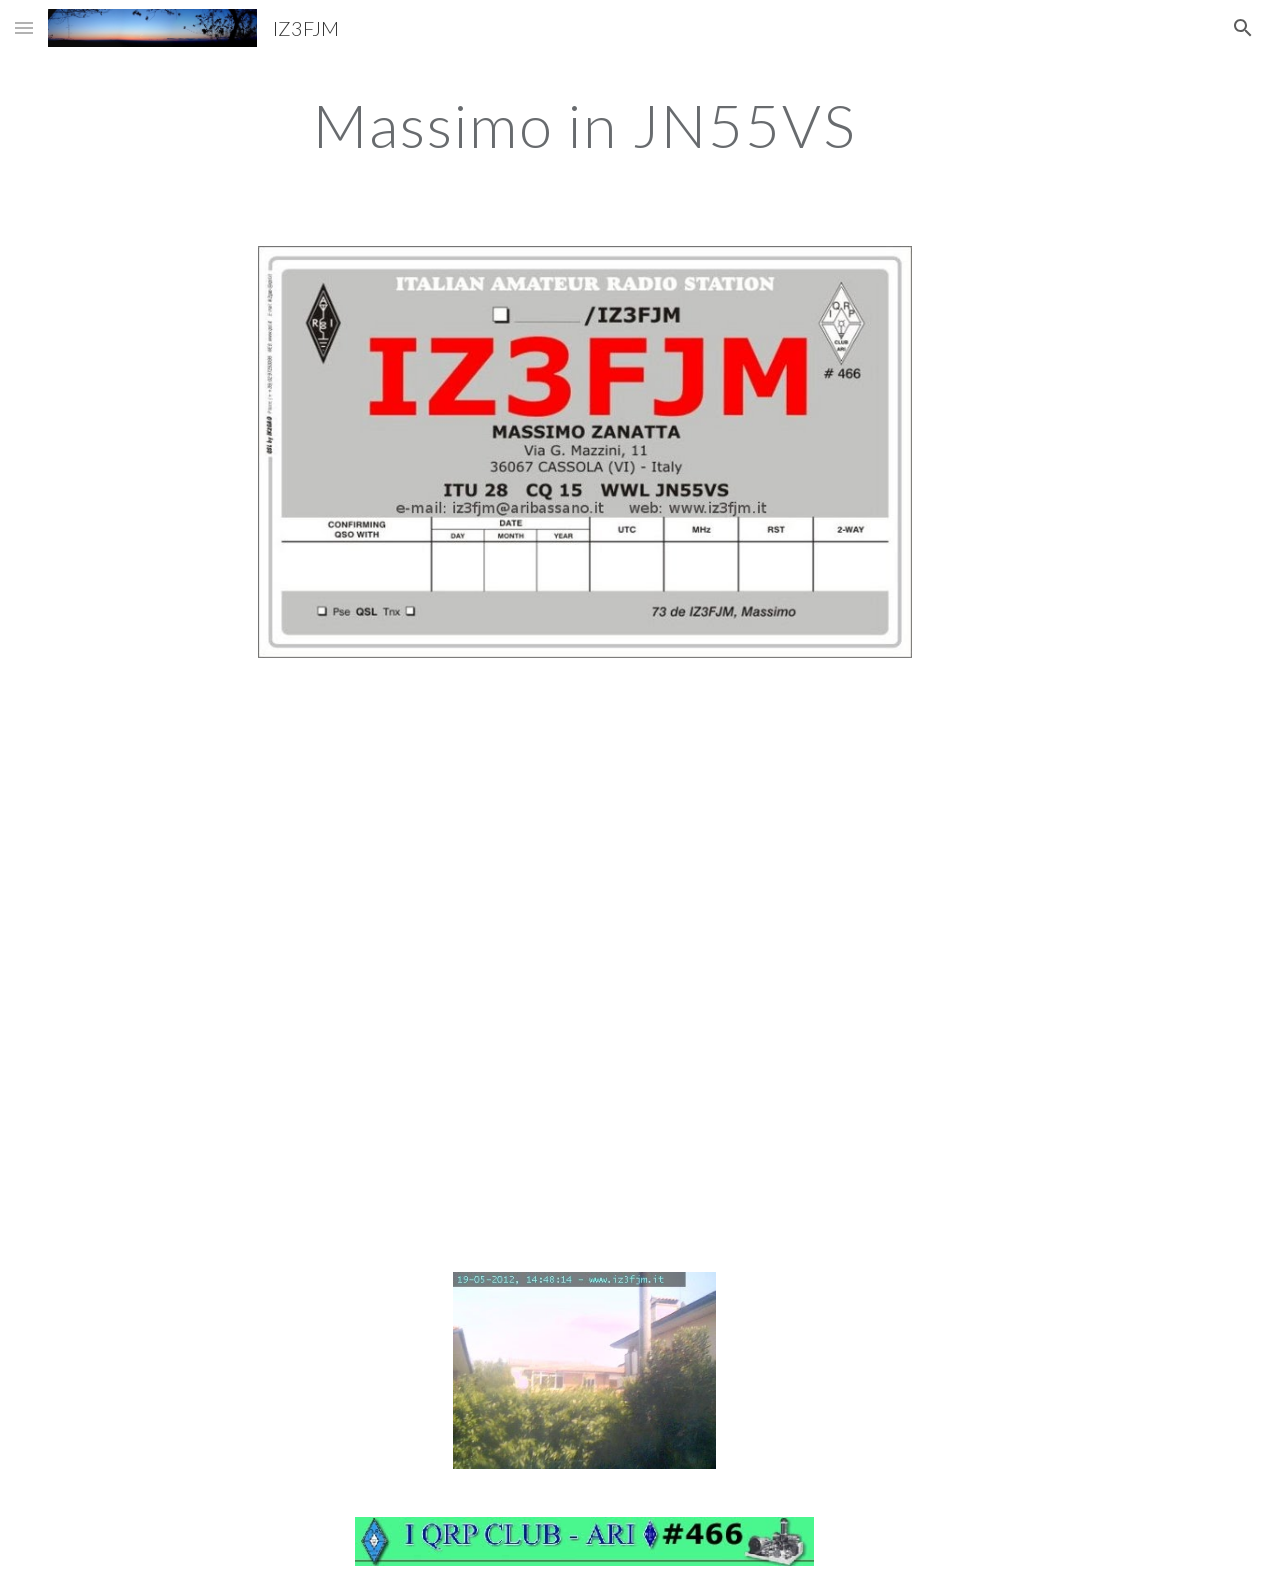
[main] (585, 125)
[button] (24, 27)
